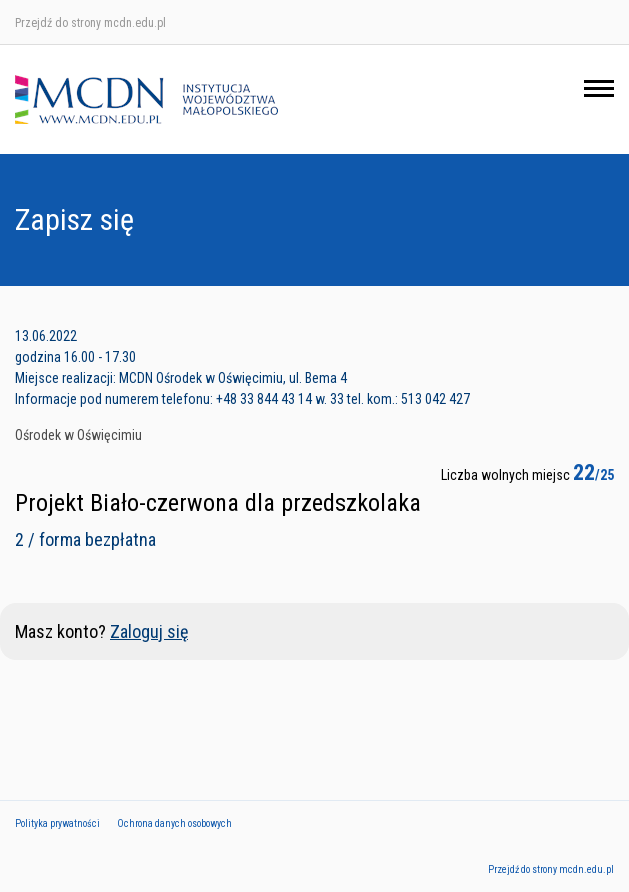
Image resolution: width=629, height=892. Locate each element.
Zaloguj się (149, 631)
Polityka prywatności (57, 823)
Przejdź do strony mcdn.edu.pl (90, 23)
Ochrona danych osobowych (174, 823)
